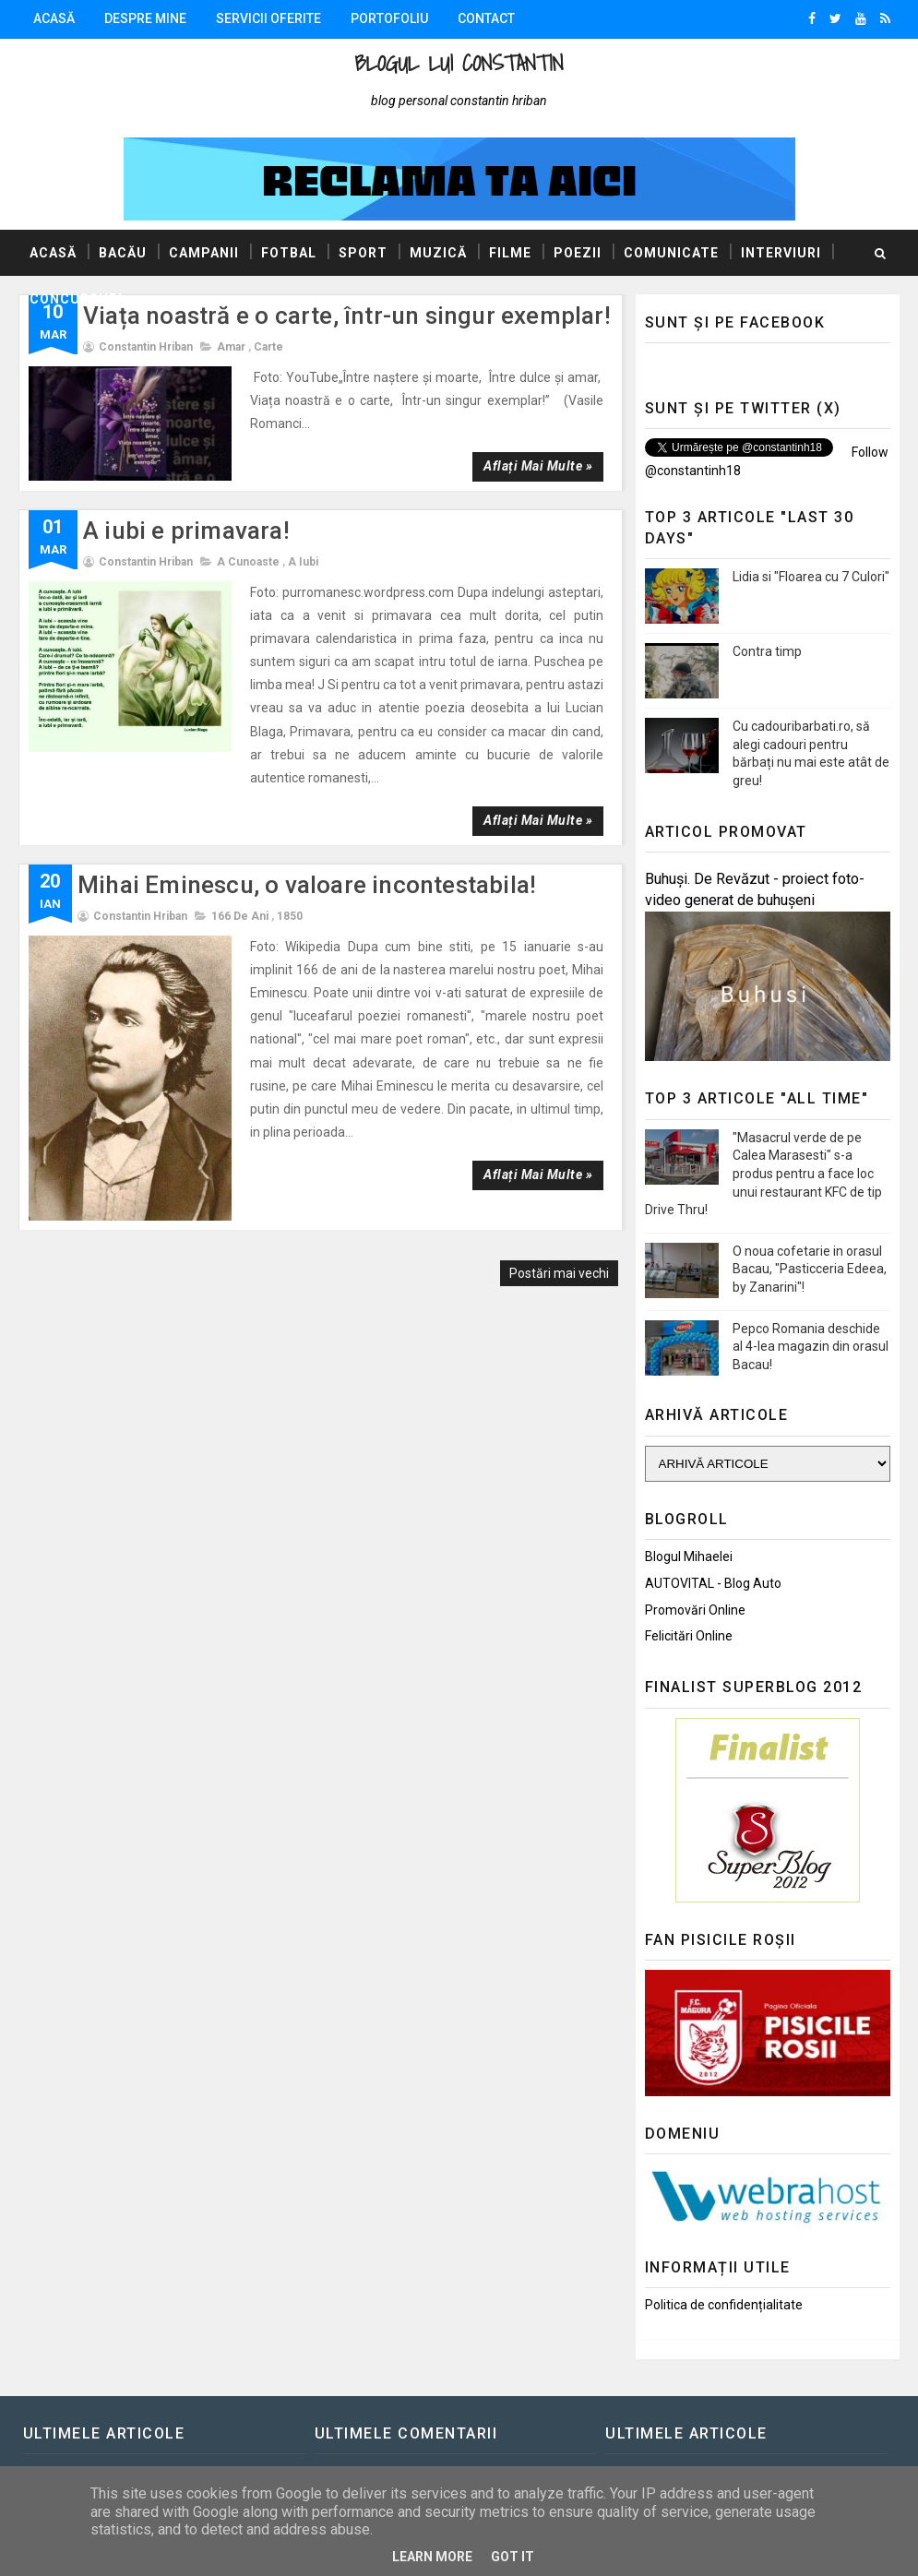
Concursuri (76, 299)
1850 (290, 916)
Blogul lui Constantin (458, 63)
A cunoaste (248, 561)
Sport (363, 252)
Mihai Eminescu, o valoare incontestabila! (306, 885)
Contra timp (767, 651)
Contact (486, 18)
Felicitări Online (689, 1635)
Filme (510, 252)
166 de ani (239, 916)
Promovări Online (695, 1610)
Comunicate (671, 252)
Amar (231, 346)
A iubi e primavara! (186, 530)
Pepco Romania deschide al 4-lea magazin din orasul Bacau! (810, 1346)
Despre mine (145, 18)
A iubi (303, 561)
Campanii (204, 252)
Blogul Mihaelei (689, 1556)
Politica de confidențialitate (724, 2304)
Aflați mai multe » (537, 466)
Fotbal (288, 252)
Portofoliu (389, 18)
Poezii (578, 252)
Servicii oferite (268, 18)
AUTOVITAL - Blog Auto (713, 1583)
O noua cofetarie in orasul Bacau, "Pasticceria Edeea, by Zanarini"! (810, 1269)
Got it (512, 2556)
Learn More (432, 2556)
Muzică (438, 252)
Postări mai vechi (559, 1273)
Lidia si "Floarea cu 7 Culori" (811, 576)
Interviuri (781, 252)
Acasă (54, 18)
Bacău (123, 252)
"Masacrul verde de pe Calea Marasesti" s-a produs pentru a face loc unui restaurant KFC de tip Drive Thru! (763, 1173)
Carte (268, 346)
